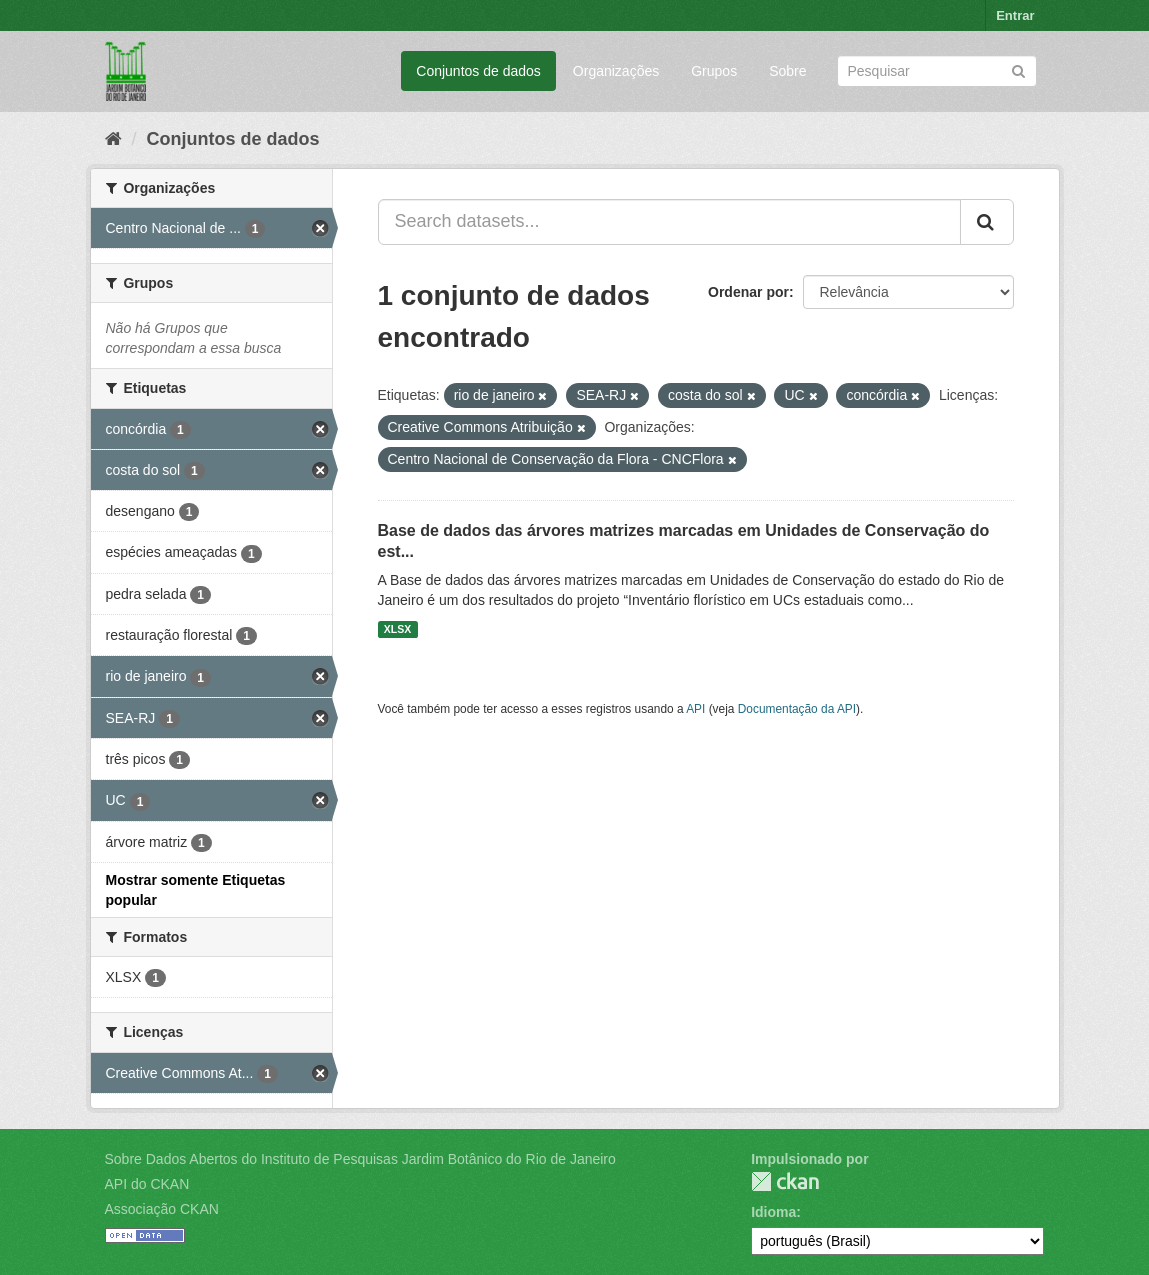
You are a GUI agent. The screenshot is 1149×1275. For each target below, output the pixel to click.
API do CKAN (147, 1184)
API (695, 709)
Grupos (714, 71)
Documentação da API (797, 709)
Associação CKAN (162, 1209)
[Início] (113, 139)
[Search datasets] (937, 71)
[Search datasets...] (669, 222)
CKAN (785, 1181)
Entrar (1015, 15)
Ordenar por (748, 292)
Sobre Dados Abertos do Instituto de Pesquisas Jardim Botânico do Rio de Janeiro (360, 1159)
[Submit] (1018, 69)
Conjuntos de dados (478, 71)
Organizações (616, 71)
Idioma (773, 1212)
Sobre (787, 71)
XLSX (397, 629)
